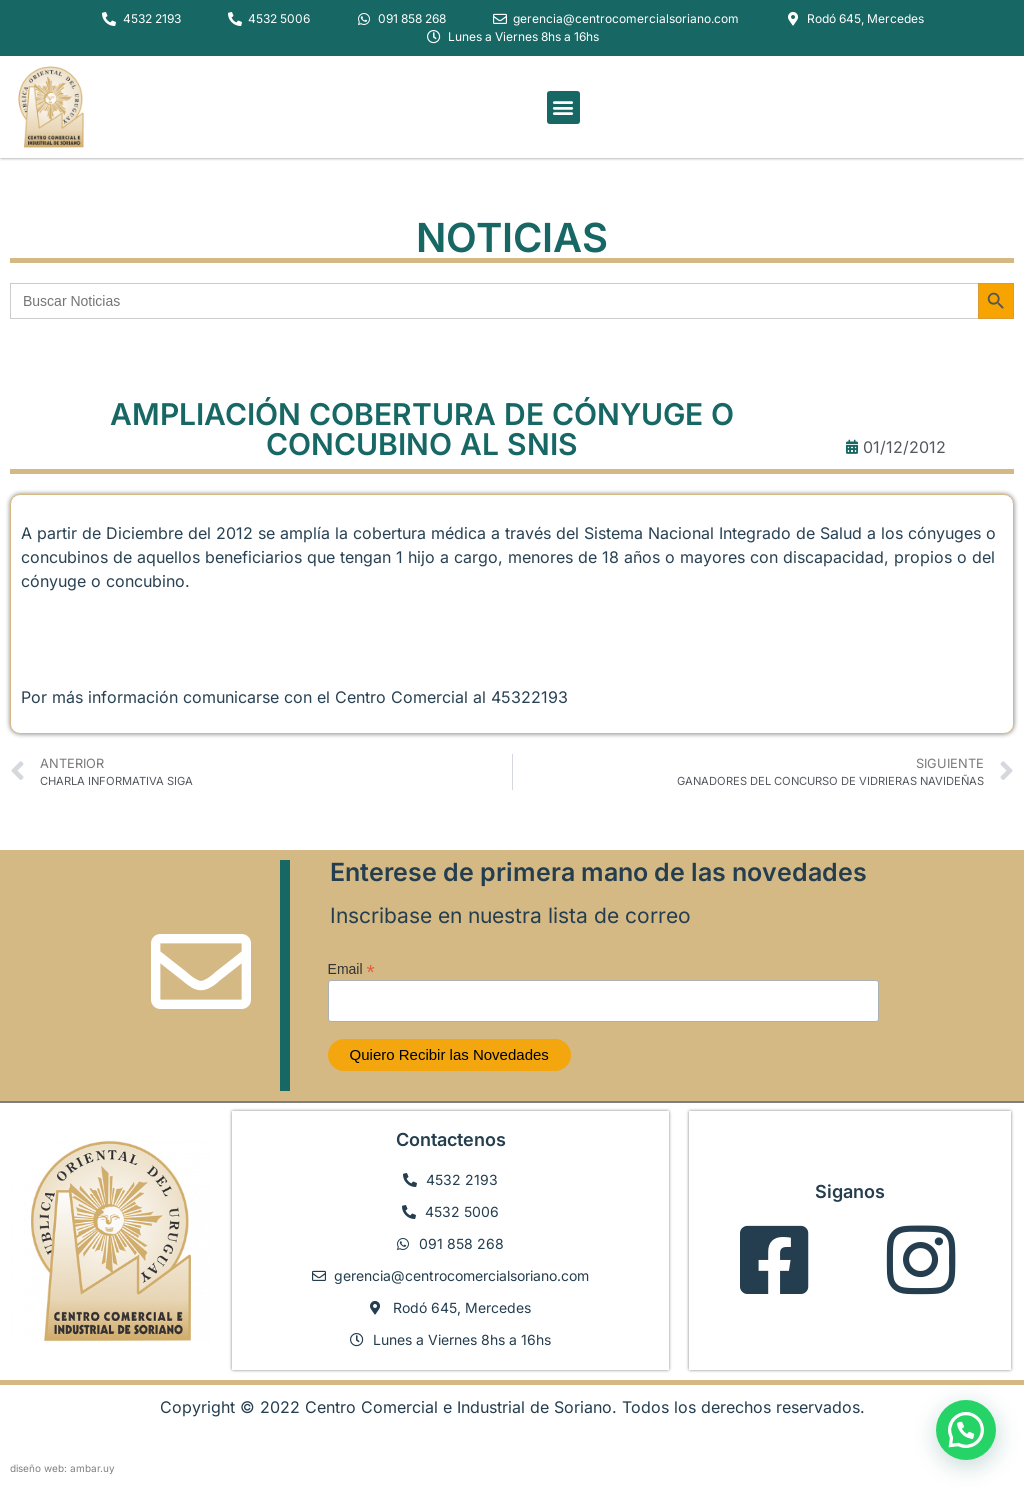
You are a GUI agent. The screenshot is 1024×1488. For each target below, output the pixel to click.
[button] (563, 107)
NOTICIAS (512, 237)
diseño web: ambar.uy (62, 1468)
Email (351, 968)
